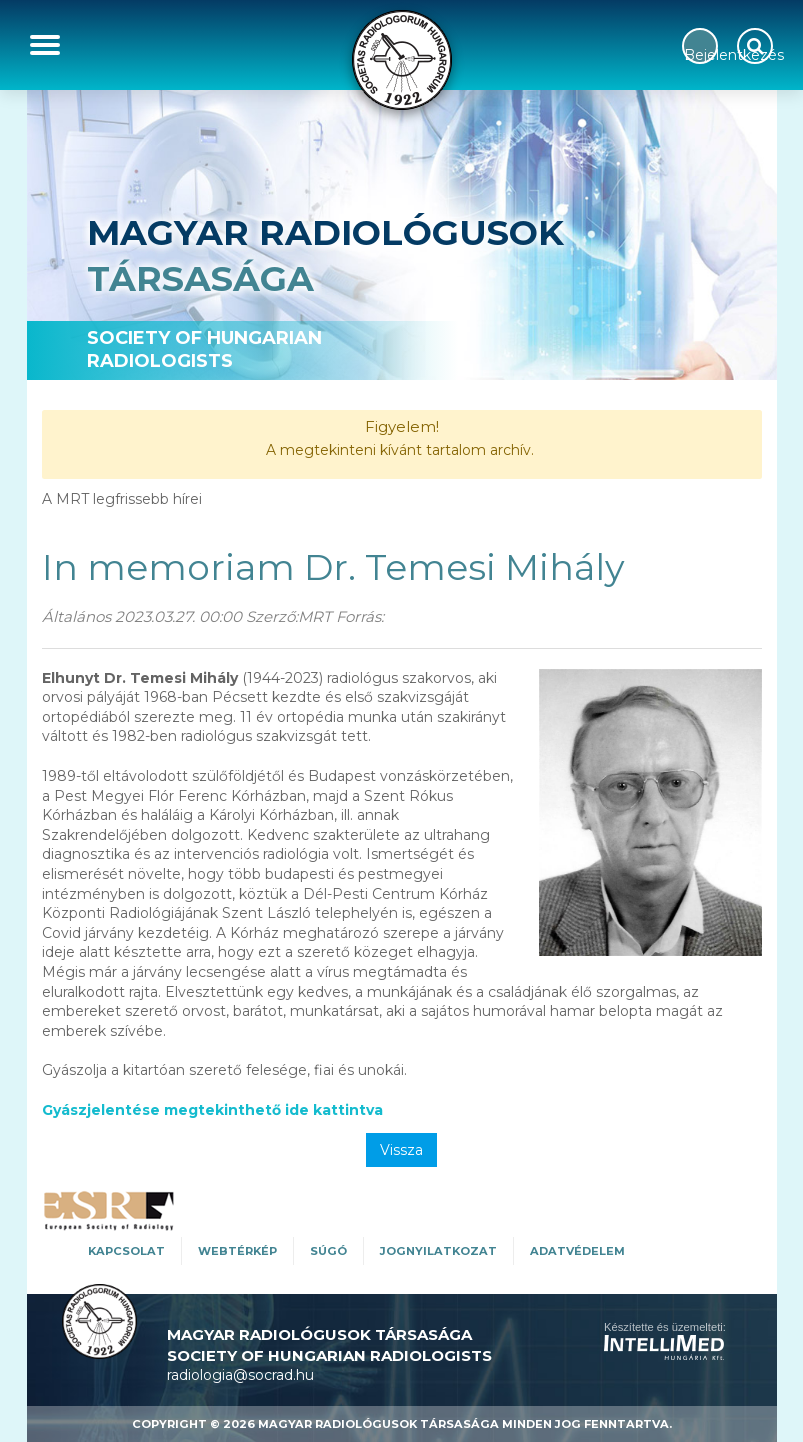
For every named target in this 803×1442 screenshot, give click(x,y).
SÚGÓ (328, 1251)
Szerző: (272, 616)
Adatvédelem (577, 1251)
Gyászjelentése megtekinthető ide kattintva (212, 1110)
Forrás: (360, 616)
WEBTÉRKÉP (237, 1251)
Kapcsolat (126, 1251)
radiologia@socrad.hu (240, 1375)
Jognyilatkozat (438, 1251)
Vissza (401, 1150)
